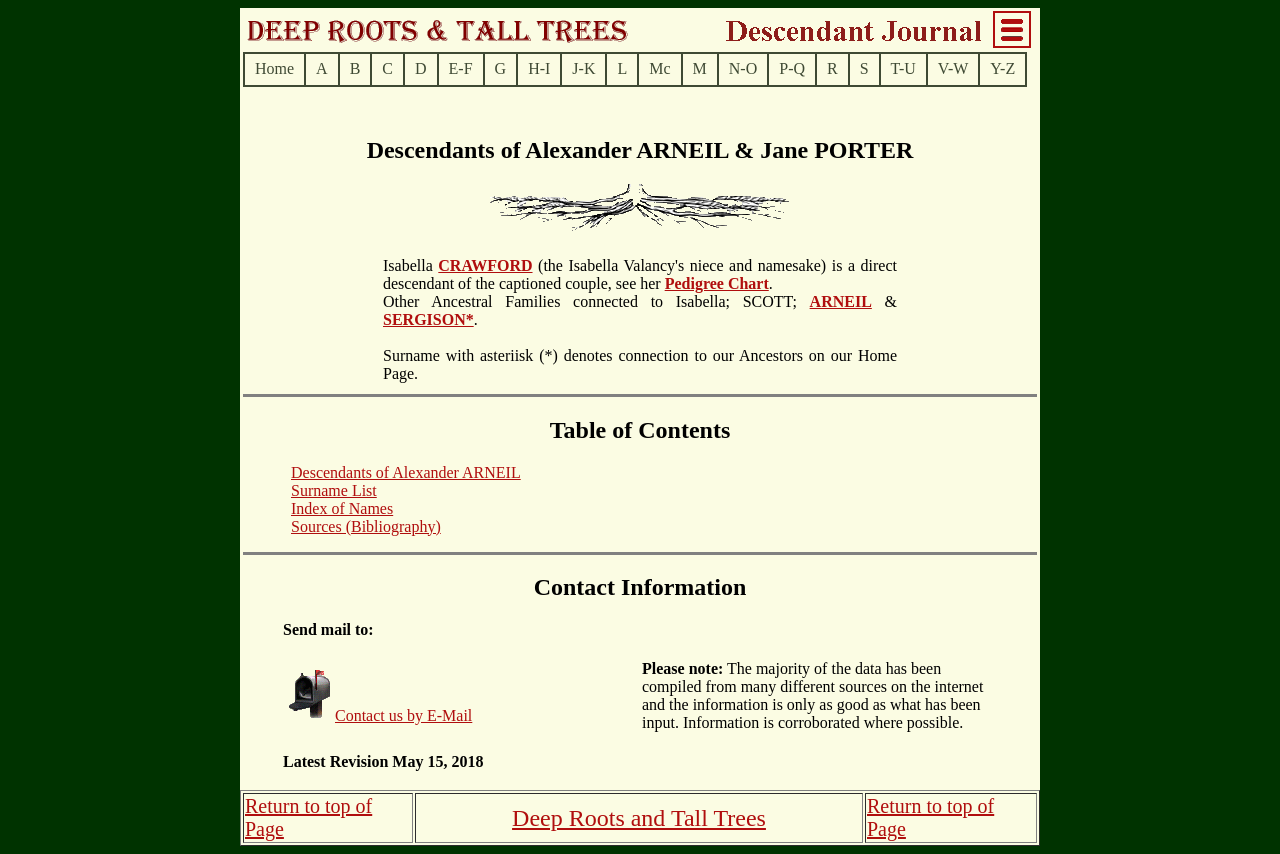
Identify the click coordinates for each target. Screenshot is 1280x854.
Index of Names (342, 508)
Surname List (334, 490)
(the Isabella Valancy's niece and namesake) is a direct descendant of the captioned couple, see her (640, 274)
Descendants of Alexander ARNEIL (406, 472)
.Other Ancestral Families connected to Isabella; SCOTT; (596, 292)
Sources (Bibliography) (366, 526)
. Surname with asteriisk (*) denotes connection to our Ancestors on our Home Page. (640, 346)
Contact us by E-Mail (403, 715)
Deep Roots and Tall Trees (639, 818)
